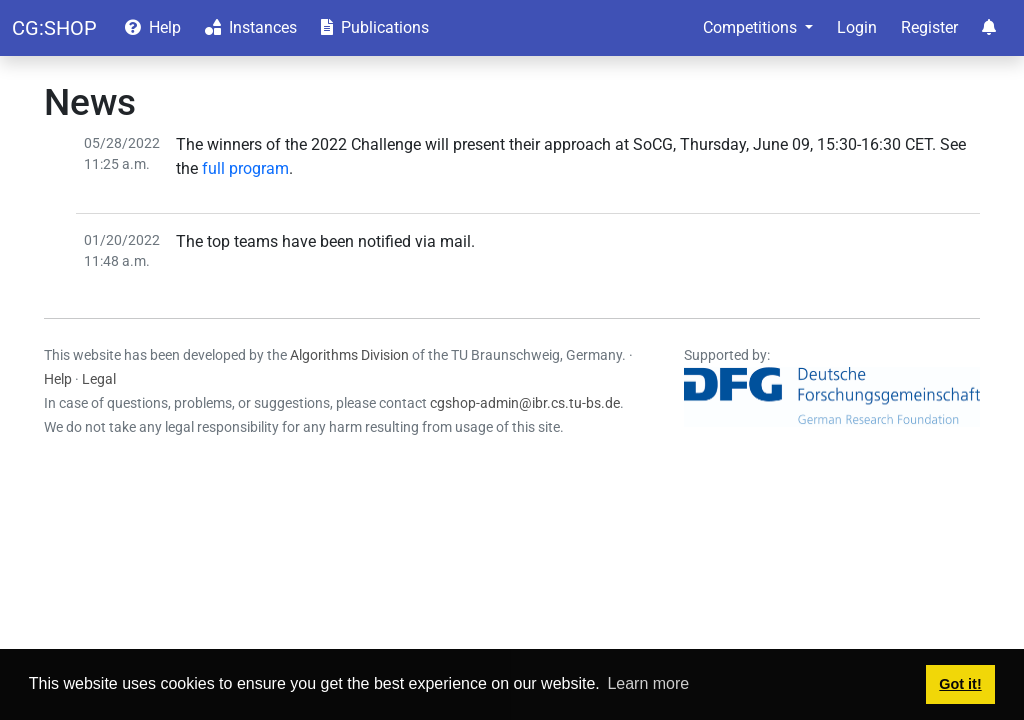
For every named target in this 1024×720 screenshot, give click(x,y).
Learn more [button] (648, 683)
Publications (375, 27)
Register (929, 27)
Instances (251, 27)
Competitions (752, 27)
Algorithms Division (349, 355)
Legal (99, 379)
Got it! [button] (960, 684)
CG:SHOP (54, 28)
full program (245, 168)
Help (153, 27)
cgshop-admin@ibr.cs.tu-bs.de (525, 403)
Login (857, 27)
